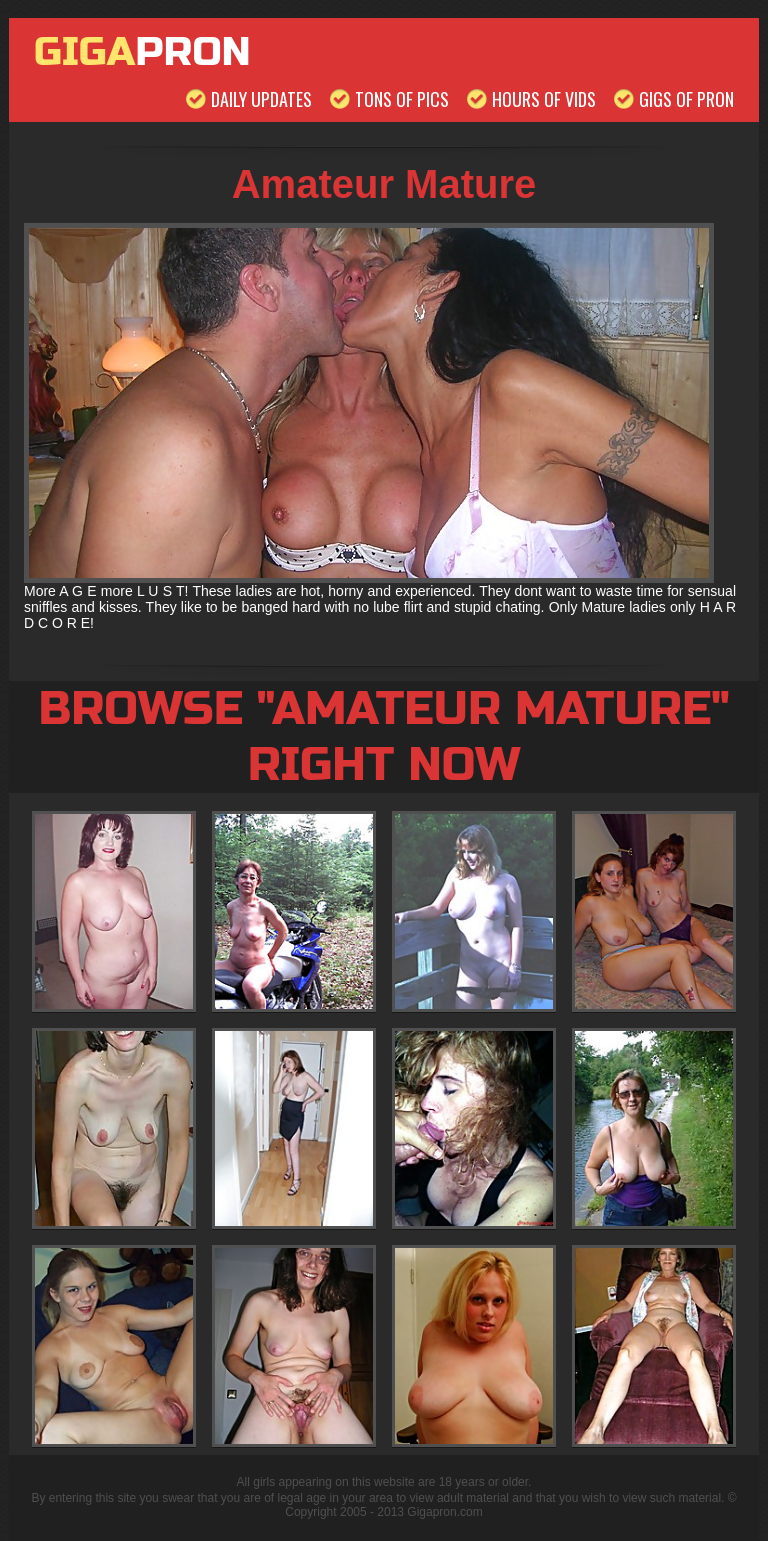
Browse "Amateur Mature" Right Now (383, 737)
